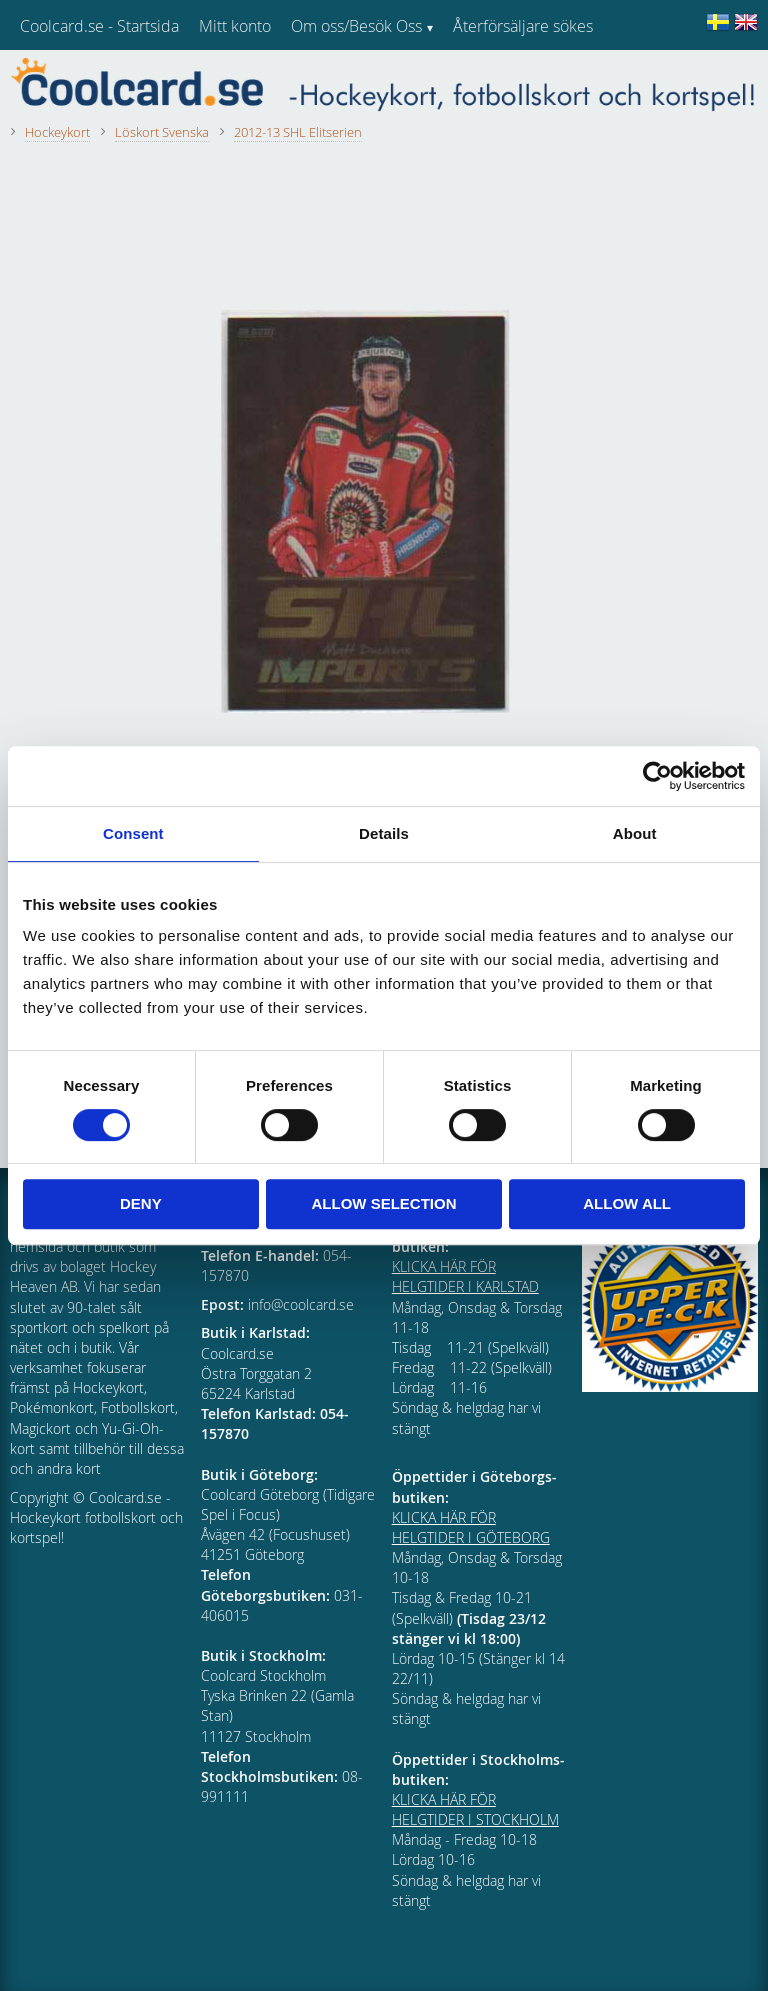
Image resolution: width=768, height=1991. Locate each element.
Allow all (627, 1203)
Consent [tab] (133, 833)
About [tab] (635, 833)
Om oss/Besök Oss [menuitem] (356, 26)
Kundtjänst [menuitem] (490, 78)
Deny (141, 1203)
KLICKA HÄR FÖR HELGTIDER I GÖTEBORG (471, 1527)
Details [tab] (384, 833)
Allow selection (383, 1203)
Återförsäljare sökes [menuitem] (523, 26)
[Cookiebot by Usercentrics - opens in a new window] (657, 776)
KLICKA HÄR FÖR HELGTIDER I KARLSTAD (465, 1276)
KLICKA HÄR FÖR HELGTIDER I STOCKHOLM (475, 1809)
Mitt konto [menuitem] (235, 26)
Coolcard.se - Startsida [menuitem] (99, 26)
